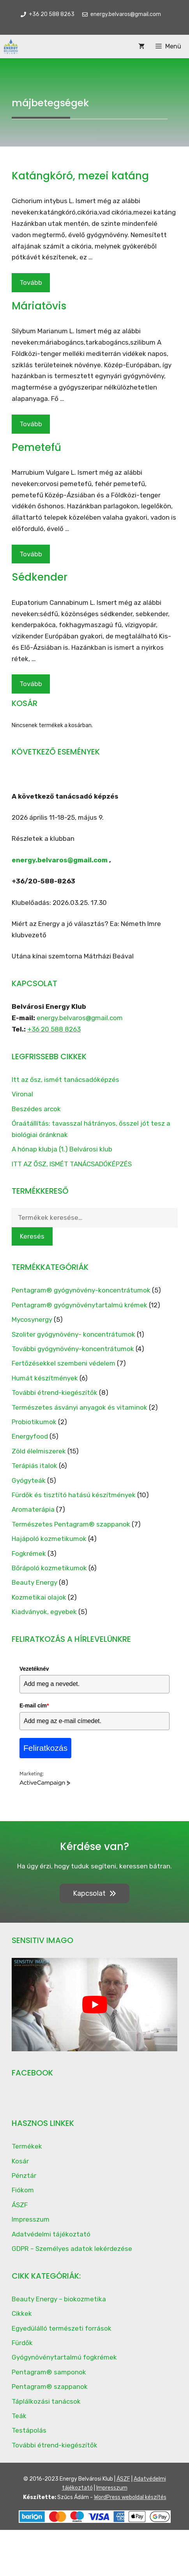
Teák (19, 2416)
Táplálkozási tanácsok (46, 2401)
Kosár (20, 2161)
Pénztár (24, 2175)
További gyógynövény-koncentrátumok (73, 1349)
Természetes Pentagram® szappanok (71, 1524)
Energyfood (30, 1436)
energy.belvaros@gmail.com (60, 860)
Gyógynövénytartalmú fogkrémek (64, 2357)
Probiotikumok (34, 1422)
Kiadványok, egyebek (44, 1612)
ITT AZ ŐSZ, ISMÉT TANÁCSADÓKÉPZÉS (72, 1164)
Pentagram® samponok (49, 2372)
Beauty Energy (34, 1582)
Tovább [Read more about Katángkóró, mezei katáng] (30, 282)
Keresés (32, 1236)
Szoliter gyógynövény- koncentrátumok (73, 1334)
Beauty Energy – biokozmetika (59, 2299)
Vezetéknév (34, 1669)
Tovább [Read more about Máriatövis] (30, 424)
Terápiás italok (34, 1465)
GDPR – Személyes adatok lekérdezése (72, 2248)
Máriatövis (39, 306)
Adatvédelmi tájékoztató (51, 2234)
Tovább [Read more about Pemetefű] (30, 554)
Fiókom (23, 2190)
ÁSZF (20, 2205)
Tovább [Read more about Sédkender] (30, 684)
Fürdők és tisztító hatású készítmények (74, 1495)
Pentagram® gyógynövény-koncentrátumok (81, 1290)
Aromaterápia (33, 1509)
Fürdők (22, 2343)
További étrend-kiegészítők (54, 1392)
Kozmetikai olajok (39, 1597)
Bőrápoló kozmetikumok (49, 1568)
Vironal (22, 1094)
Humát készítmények (45, 1378)
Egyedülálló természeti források (61, 2328)
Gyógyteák (29, 1480)
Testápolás (29, 2430)
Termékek (27, 2146)
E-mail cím (34, 1705)
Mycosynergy (32, 1319)
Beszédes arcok (36, 1109)
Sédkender (39, 577)
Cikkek (22, 2313)
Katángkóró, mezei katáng (80, 176)
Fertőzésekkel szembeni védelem (63, 1363)
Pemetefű (36, 447)
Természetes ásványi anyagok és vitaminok (79, 1407)
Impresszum (30, 2219)
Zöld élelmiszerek (39, 1451)
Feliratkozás (45, 1747)
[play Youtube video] (94, 2004)
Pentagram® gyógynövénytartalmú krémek (79, 1305)
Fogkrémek (29, 1553)
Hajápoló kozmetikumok (49, 1539)
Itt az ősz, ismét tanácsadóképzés (65, 1079)
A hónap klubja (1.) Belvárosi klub (62, 1149)
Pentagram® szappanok (50, 2386)
